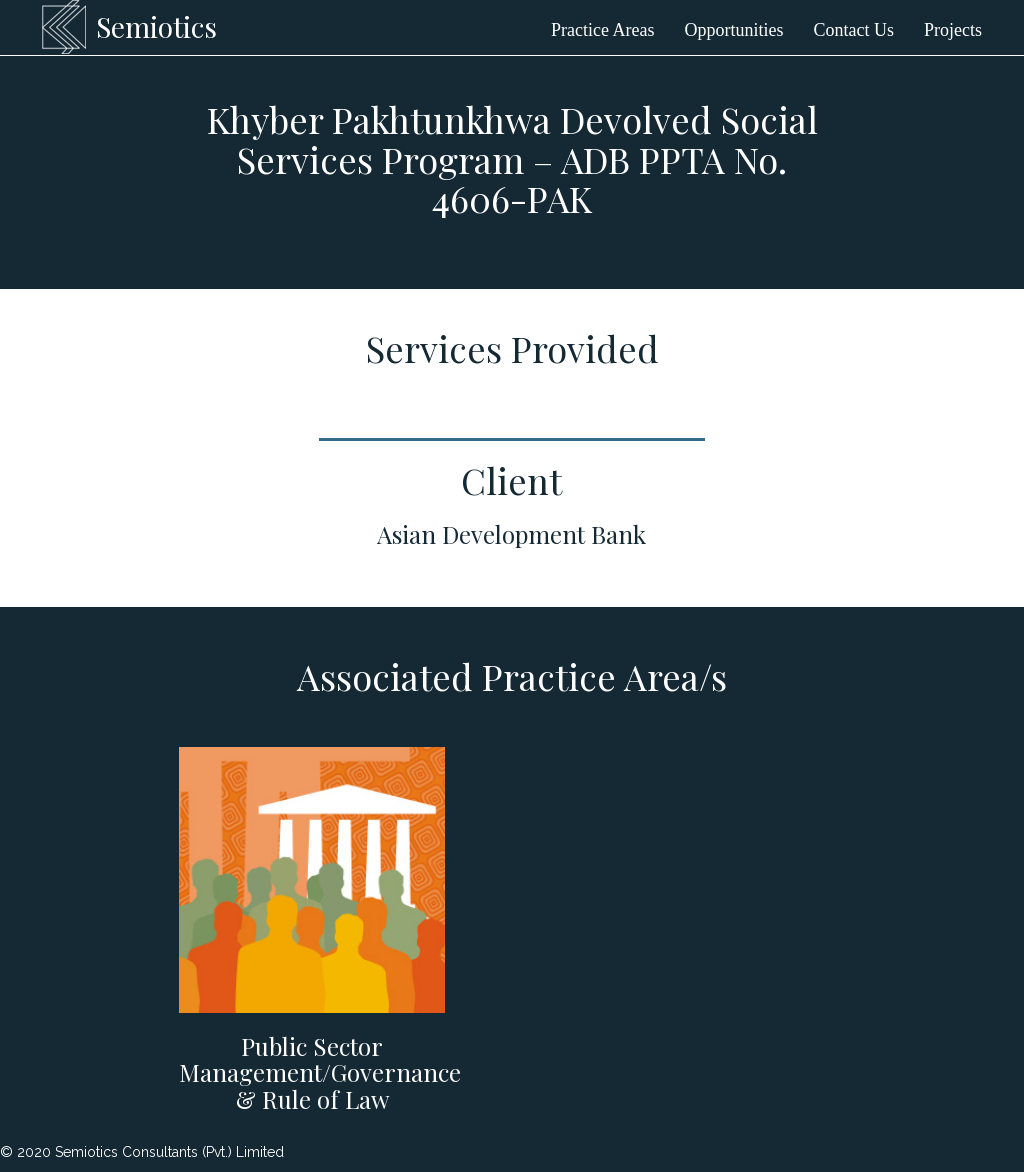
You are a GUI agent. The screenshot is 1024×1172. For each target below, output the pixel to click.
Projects (953, 30)
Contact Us (854, 30)
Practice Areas (602, 30)
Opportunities (734, 30)
